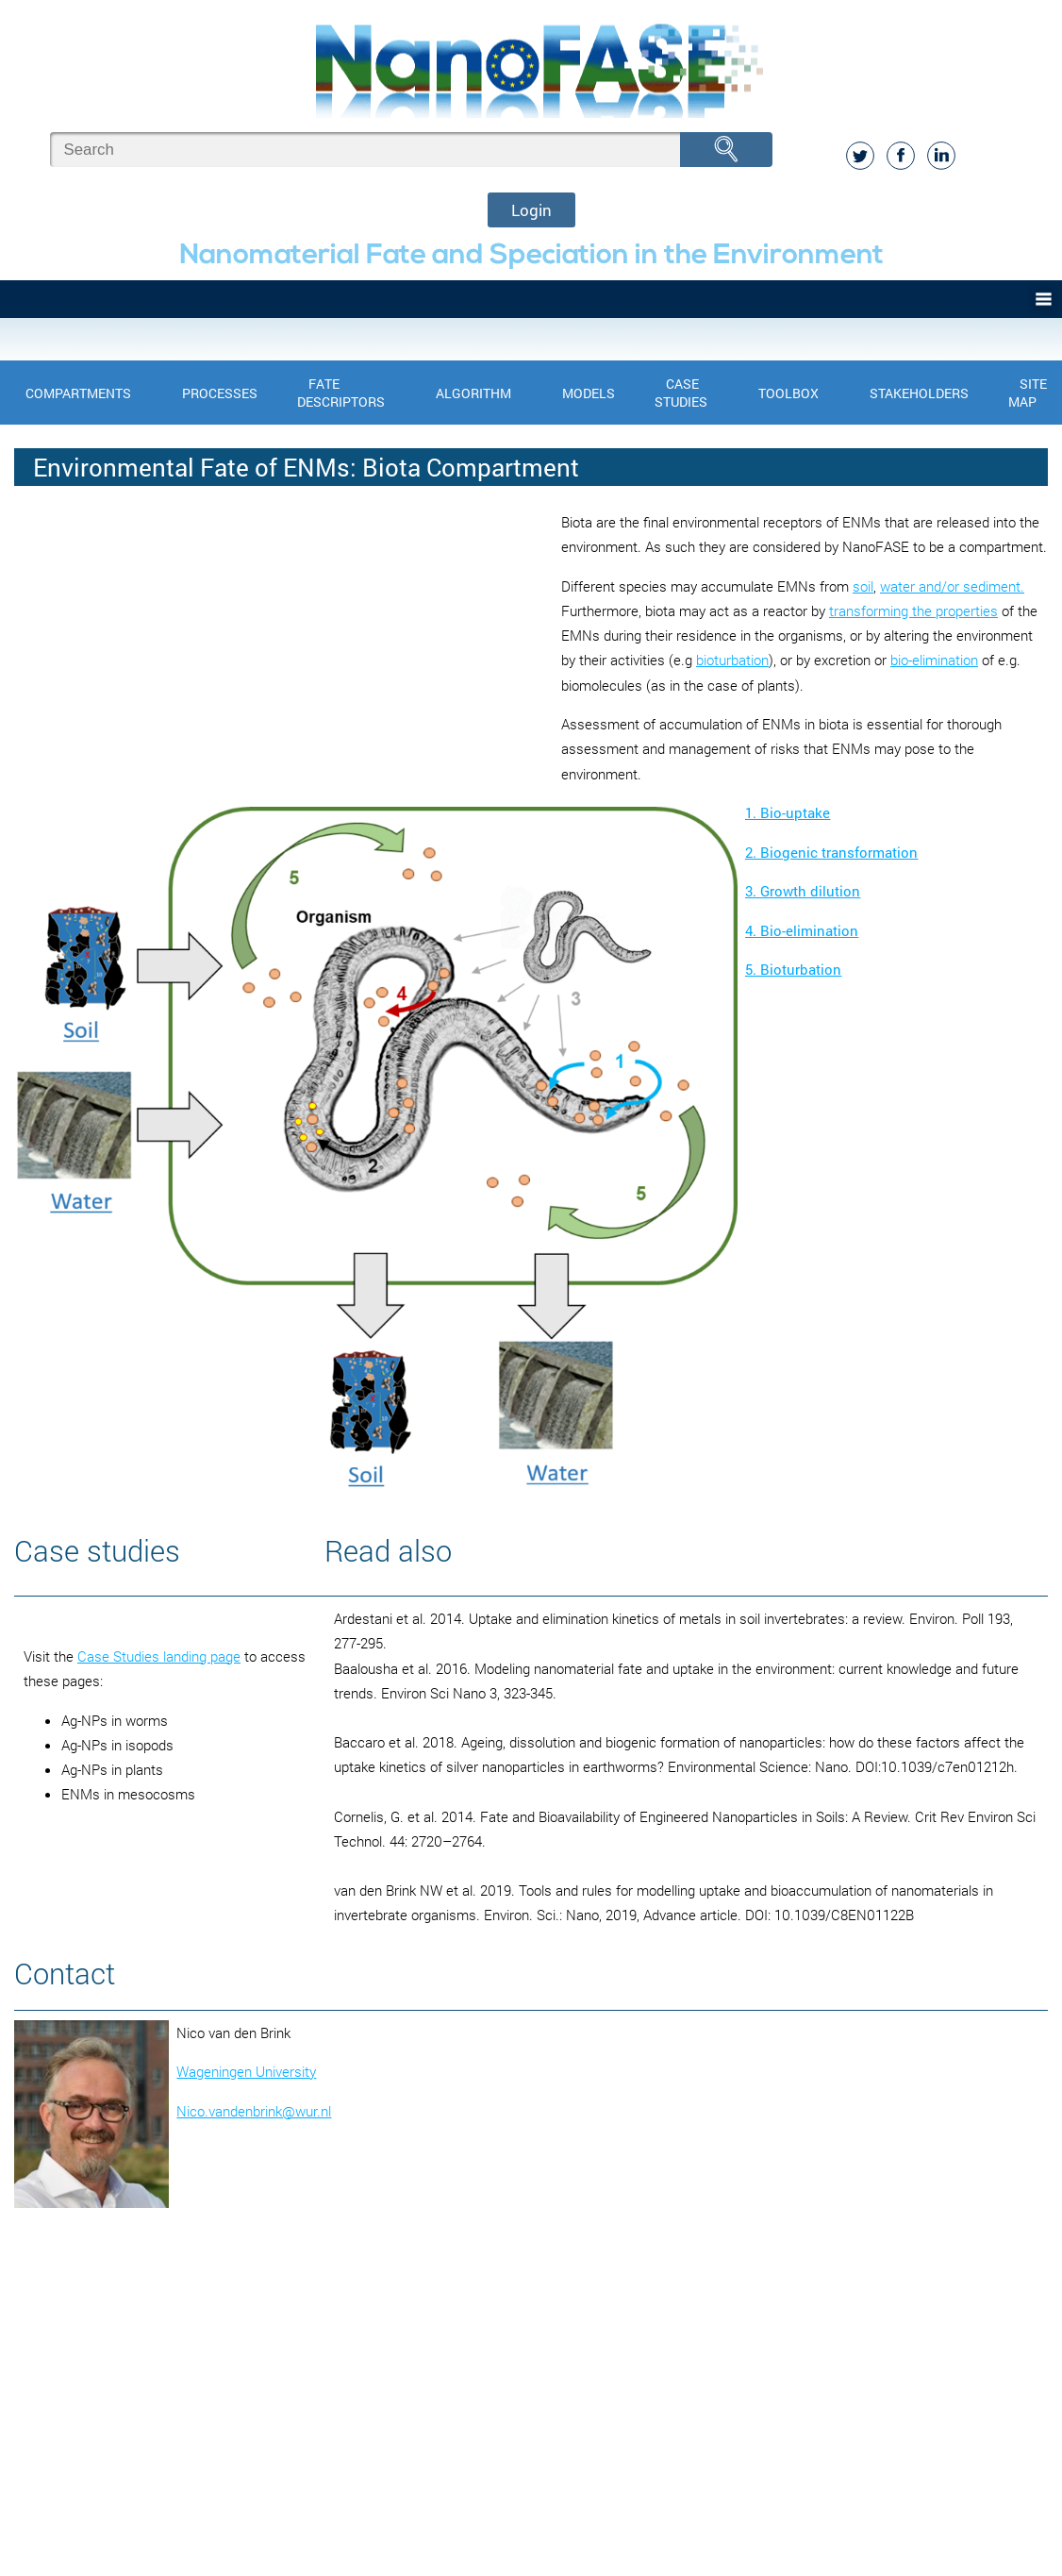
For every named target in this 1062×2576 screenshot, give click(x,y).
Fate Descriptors (341, 392)
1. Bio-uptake (787, 812)
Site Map (1027, 392)
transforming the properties (913, 610)
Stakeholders (919, 393)
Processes (219, 393)
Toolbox (788, 393)
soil (863, 586)
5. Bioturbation (793, 969)
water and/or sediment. (952, 586)
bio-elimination (934, 659)
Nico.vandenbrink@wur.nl (253, 2110)
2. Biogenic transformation (831, 852)
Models (588, 393)
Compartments (78, 393)
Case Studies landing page (159, 1656)
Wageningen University (246, 2071)
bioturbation (732, 659)
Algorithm (473, 393)
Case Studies (681, 392)
